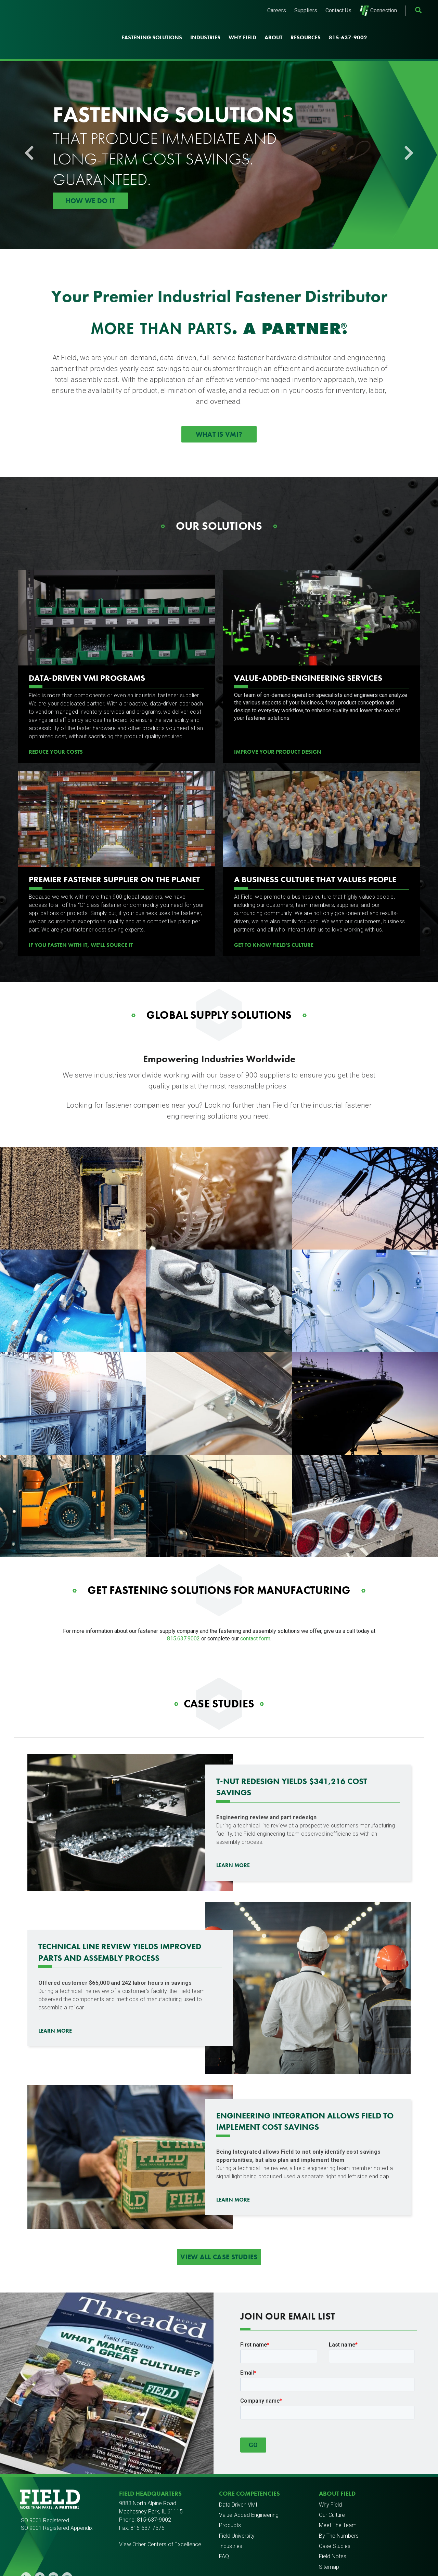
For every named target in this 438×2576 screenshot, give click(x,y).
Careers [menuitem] (276, 10)
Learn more (55, 2008)
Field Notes (332, 2534)
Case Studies (334, 2524)
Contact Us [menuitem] (338, 10)
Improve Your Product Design (277, 729)
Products (230, 2503)
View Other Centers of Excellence (160, 2522)
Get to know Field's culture (273, 922)
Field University (237, 2513)
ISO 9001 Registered (44, 2498)
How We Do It (90, 178)
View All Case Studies (218, 2234)
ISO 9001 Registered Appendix (56, 2505)
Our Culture (332, 2492)
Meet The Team (338, 2503)
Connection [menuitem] (378, 10)
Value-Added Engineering (249, 2492)
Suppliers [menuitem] (305, 10)
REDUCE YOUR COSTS (56, 729)
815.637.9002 (183, 1616)
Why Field (242, 26)
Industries (205, 26)
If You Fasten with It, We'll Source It (81, 922)
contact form (255, 1616)
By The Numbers (339, 2513)
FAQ (224, 2534)
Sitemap (329, 2544)
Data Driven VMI (238, 2482)
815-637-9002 (348, 26)
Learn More (233, 1843)
